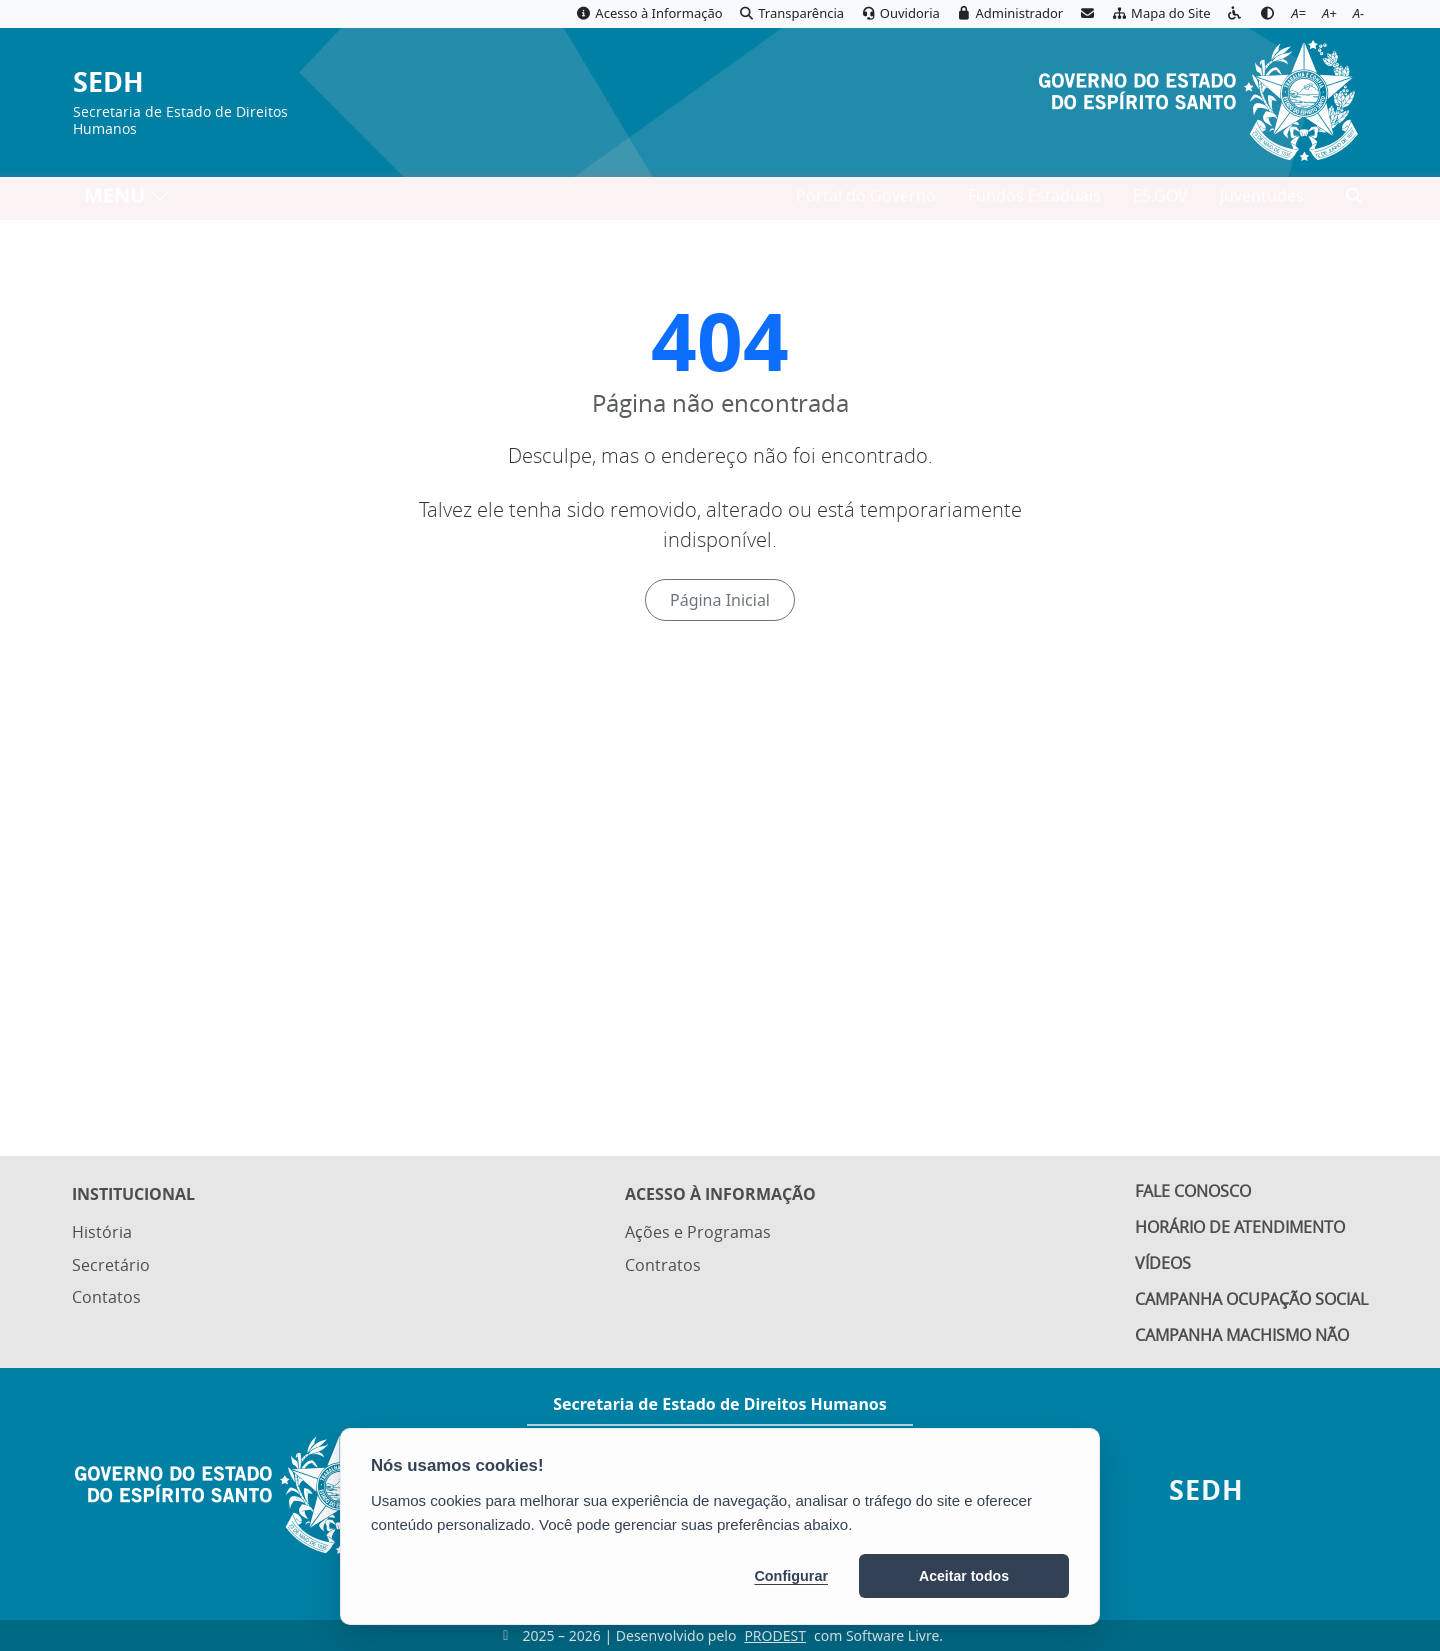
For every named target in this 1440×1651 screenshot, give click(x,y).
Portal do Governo (866, 201)
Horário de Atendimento (1240, 1224)
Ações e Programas (698, 1226)
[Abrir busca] (1354, 201)
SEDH (108, 82)
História (102, 1226)
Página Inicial (720, 600)
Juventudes (1262, 201)
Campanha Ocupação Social (1251, 1299)
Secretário (111, 1257)
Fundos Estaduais (1034, 201)
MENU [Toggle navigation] (127, 200)
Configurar (791, 1576)
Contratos (663, 1257)
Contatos (106, 1288)
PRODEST (775, 1635)
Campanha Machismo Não (1242, 1336)
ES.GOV (1160, 201)
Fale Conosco (1193, 1187)
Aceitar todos (964, 1576)
